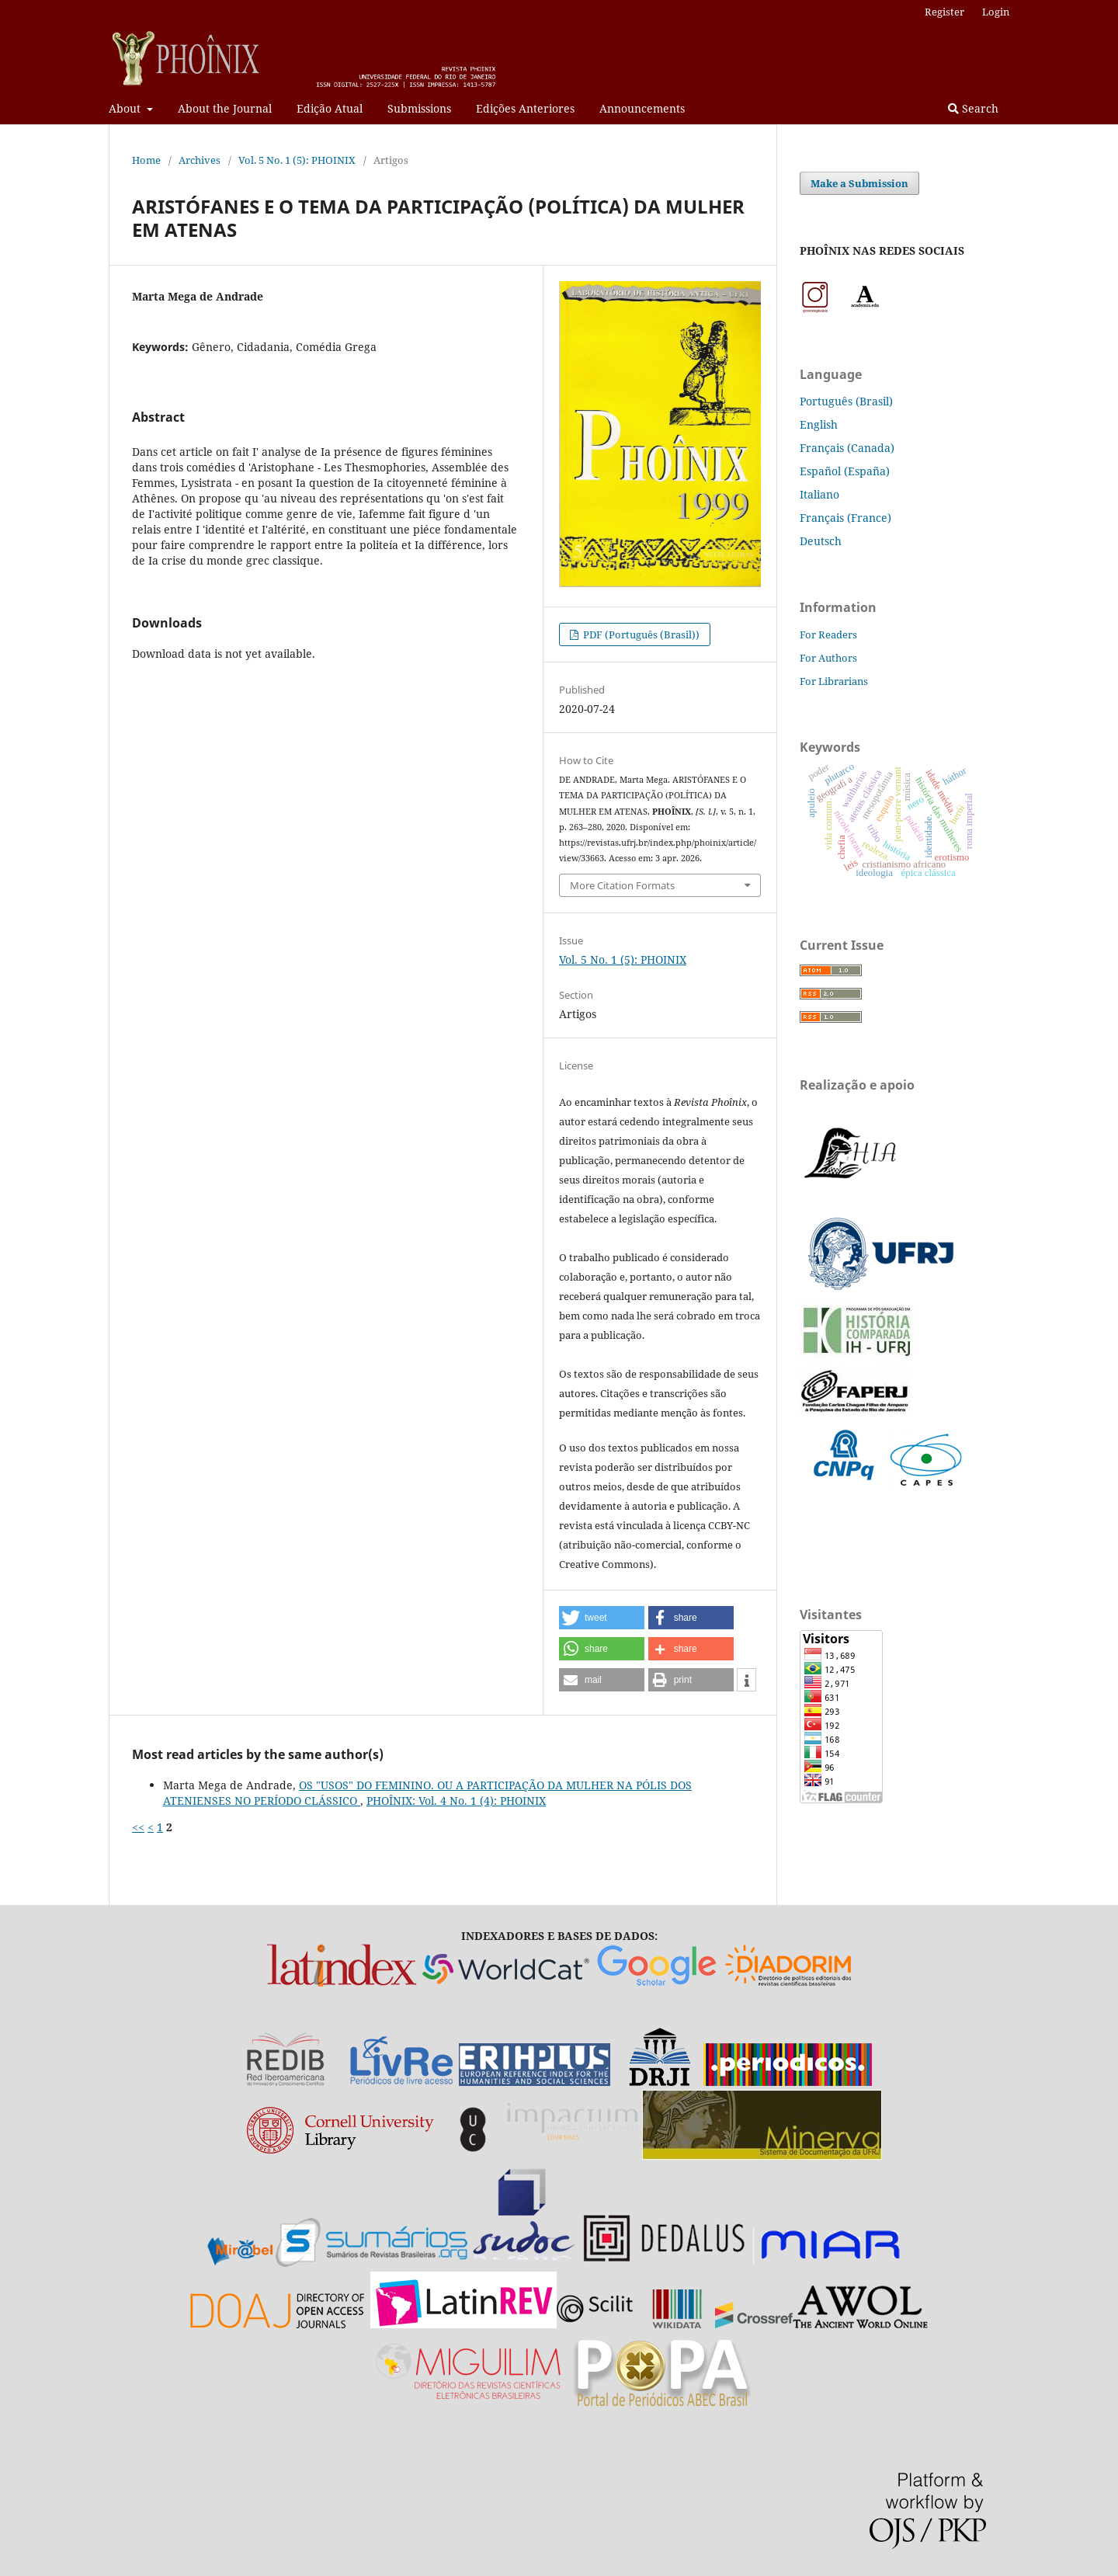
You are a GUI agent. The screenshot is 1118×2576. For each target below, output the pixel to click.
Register (944, 12)
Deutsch (821, 541)
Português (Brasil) (846, 401)
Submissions (419, 108)
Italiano (819, 494)
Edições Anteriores (525, 108)
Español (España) (845, 471)
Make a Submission (859, 183)
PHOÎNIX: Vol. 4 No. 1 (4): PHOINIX (456, 1800)
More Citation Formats (622, 885)
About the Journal (225, 108)
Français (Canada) (847, 447)
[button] (601, 1617)
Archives (199, 160)
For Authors (828, 658)
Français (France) (845, 517)
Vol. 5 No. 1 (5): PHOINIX (297, 160)
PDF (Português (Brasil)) (640, 634)
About (126, 108)
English (819, 424)
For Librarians (834, 681)
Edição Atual (330, 108)
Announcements (642, 108)
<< (138, 1827)
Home (146, 160)
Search (973, 108)
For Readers (828, 634)
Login (995, 12)
